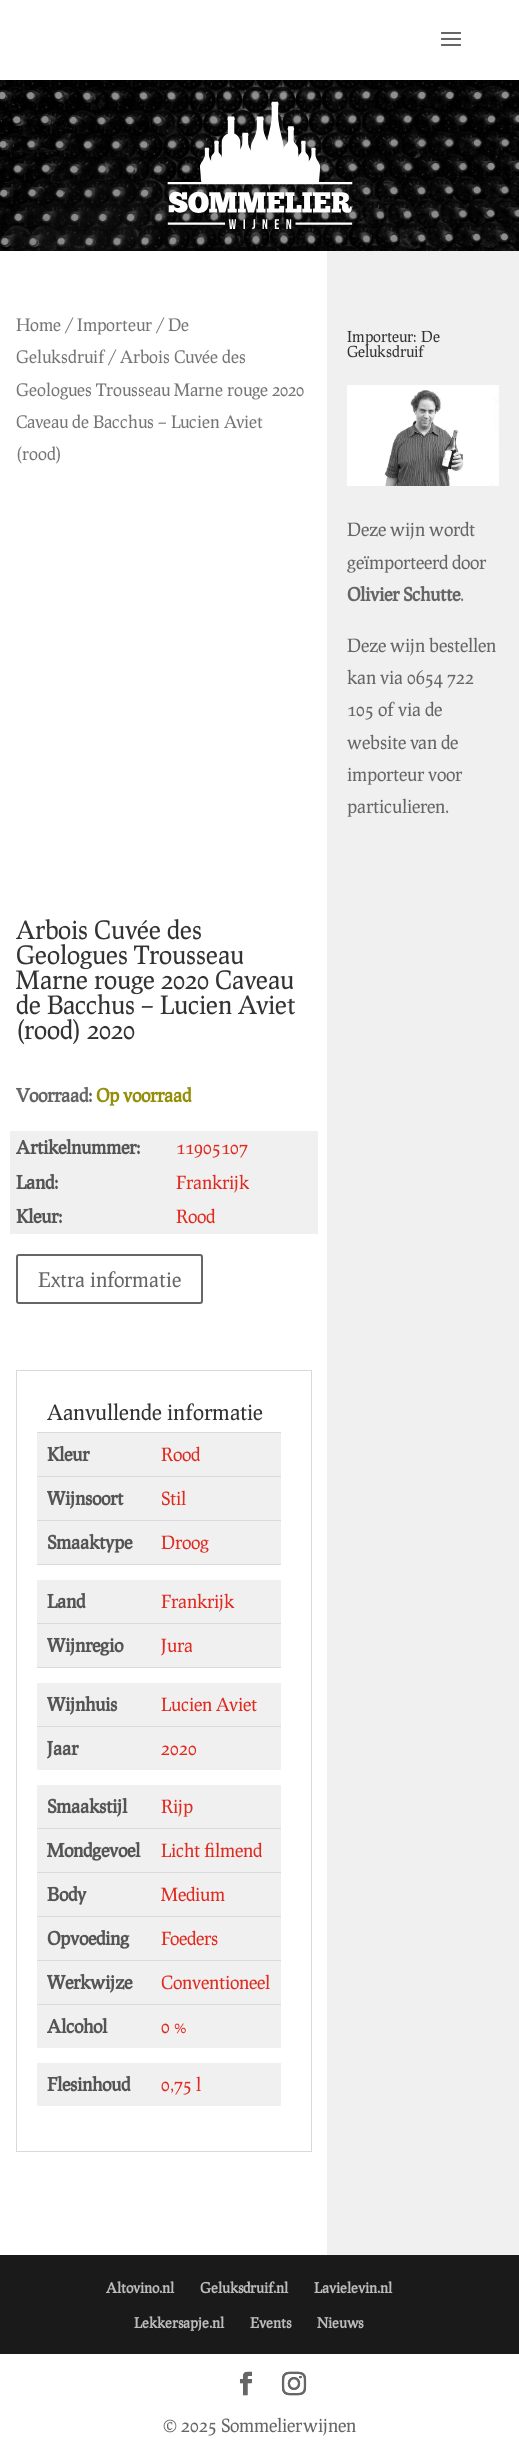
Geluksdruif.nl (244, 2287)
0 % (174, 2026)
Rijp (177, 1806)
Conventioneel (215, 1982)
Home (38, 324)
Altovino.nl (140, 2287)
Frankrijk (197, 1601)
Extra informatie (109, 1279)
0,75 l (181, 2084)
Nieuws (340, 2322)
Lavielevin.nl (353, 2287)
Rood (180, 1454)
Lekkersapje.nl (179, 2322)
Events (270, 2322)
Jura (177, 1645)
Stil (173, 1498)
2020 (179, 1748)
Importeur (114, 324)
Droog (185, 1542)
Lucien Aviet (209, 1704)
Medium (193, 1894)
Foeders (189, 1938)
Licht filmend (211, 1850)
